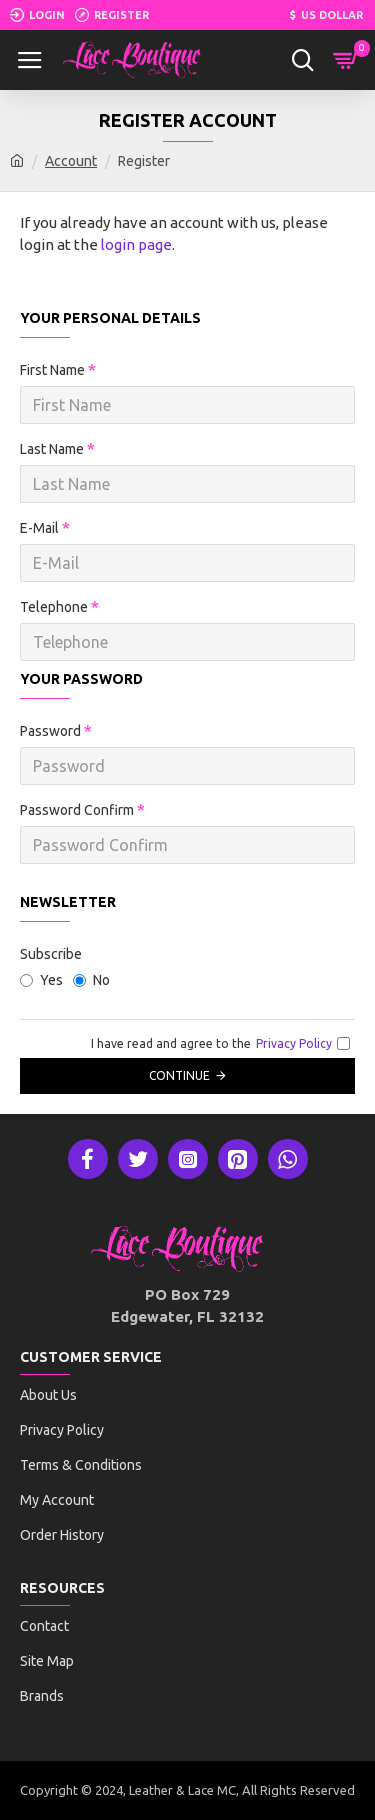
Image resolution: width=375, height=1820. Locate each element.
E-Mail (39, 528)
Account (71, 161)
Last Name (52, 449)
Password (50, 731)
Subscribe (51, 954)
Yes (41, 980)
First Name (52, 370)
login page (136, 244)
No (91, 980)
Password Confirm (77, 810)
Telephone (54, 607)
